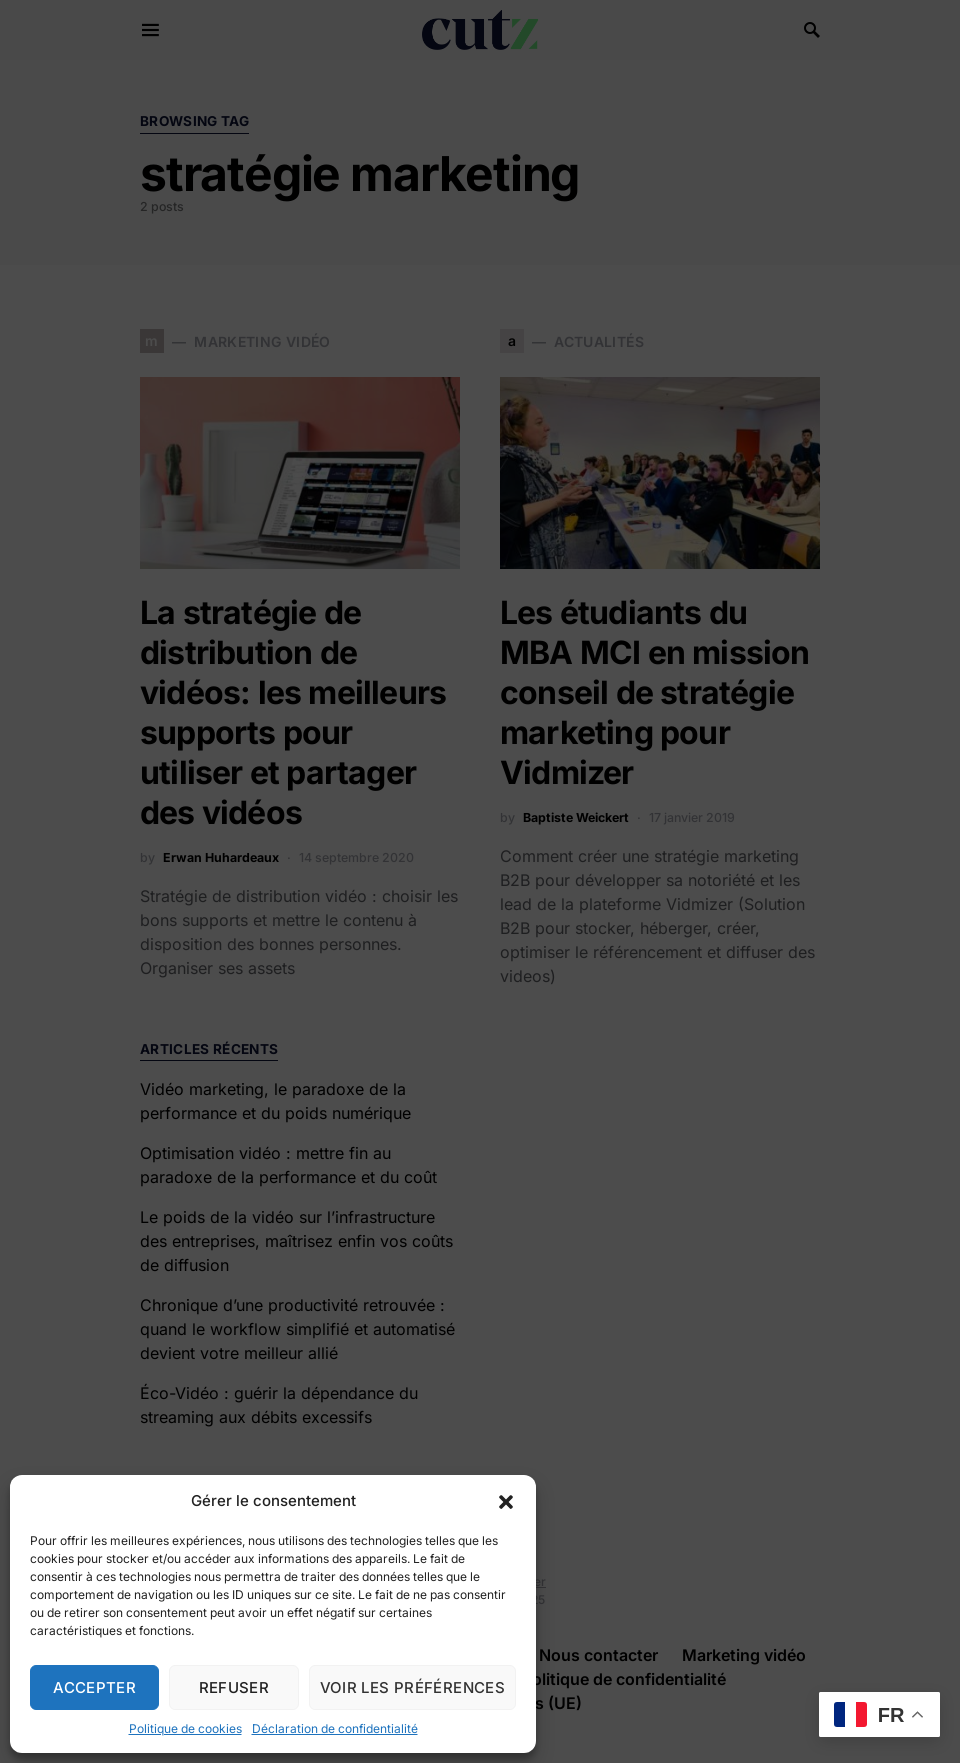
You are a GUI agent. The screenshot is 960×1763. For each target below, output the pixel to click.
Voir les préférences (413, 1687)
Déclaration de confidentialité (335, 1728)
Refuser (234, 1687)
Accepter (94, 1687)
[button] (506, 1501)
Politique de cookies (185, 1728)
